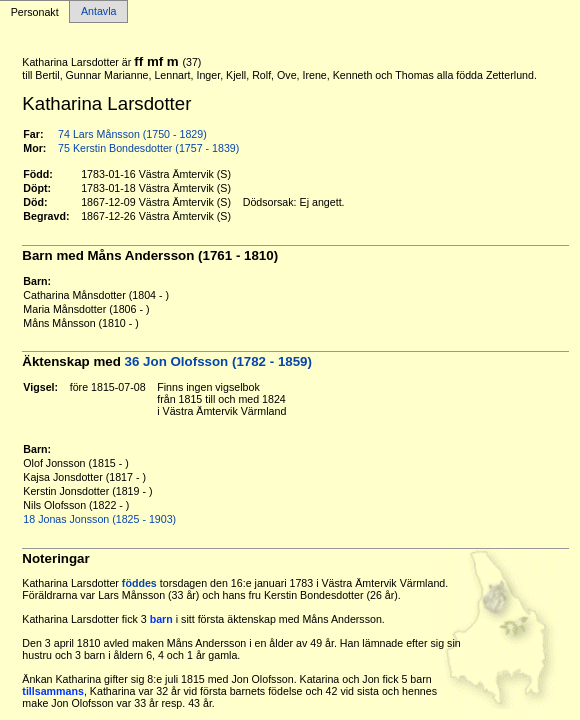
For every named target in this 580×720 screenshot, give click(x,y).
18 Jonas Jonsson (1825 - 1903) (99, 519)
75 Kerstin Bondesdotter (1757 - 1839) (148, 148)
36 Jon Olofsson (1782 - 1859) (218, 361)
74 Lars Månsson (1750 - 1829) (132, 134)
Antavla (99, 12)
